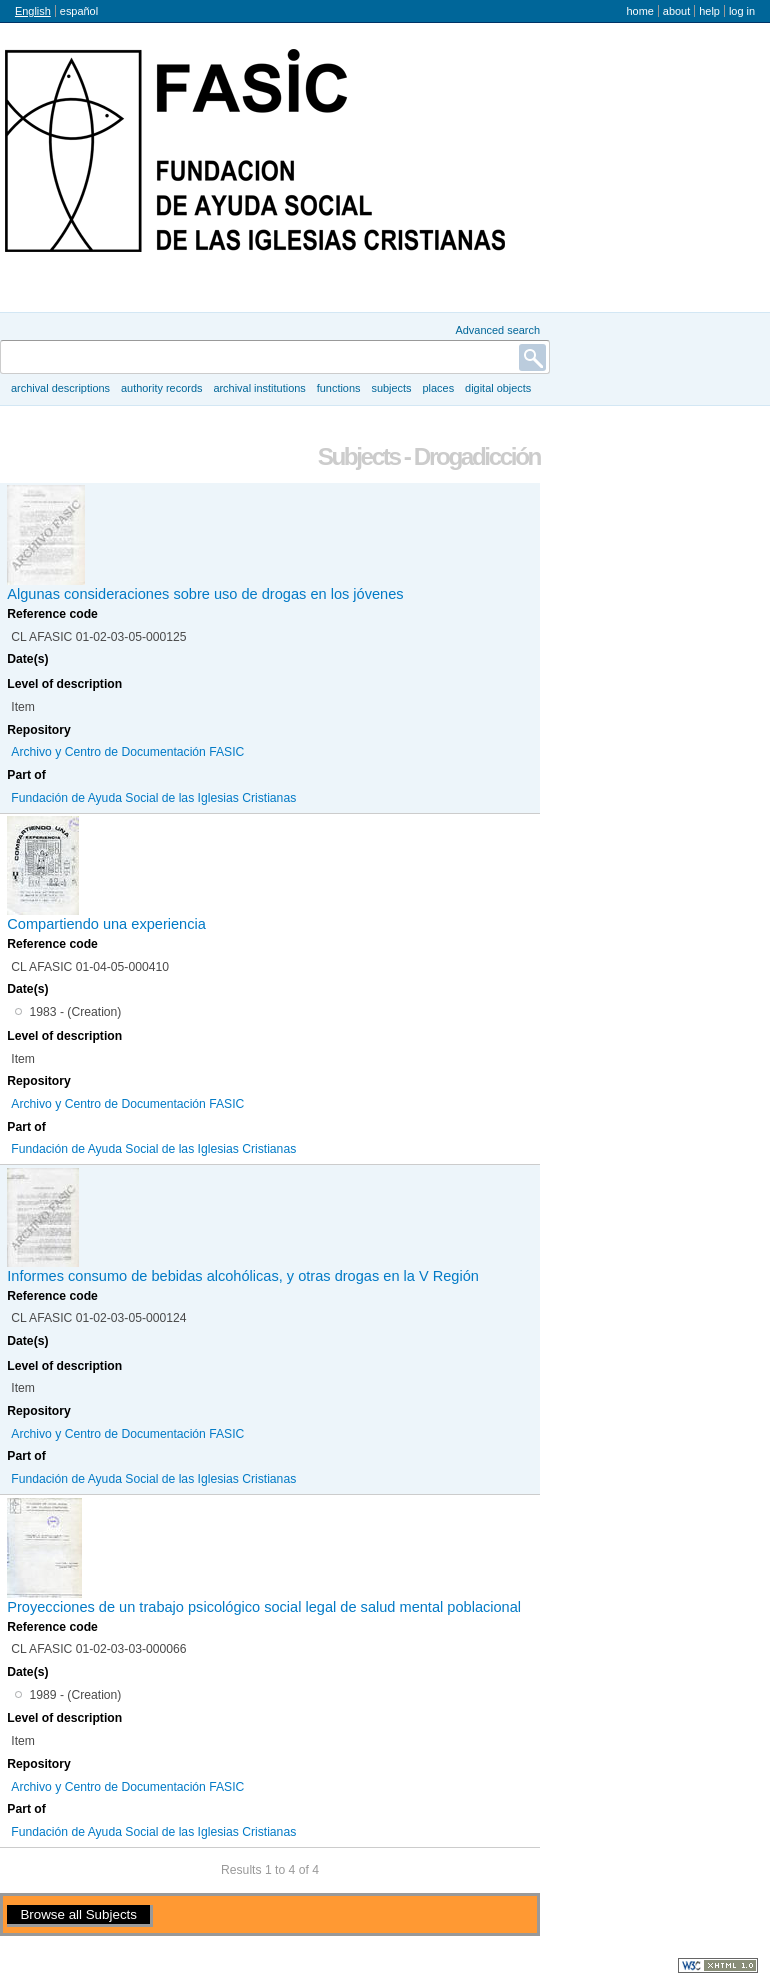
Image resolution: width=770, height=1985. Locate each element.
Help (709, 11)
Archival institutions (259, 388)
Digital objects (498, 388)
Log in (742, 11)
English (33, 11)
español (79, 11)
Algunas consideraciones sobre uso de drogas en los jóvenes (205, 594)
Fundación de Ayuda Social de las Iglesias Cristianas (153, 798)
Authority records (161, 388)
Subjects (391, 388)
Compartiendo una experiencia (106, 924)
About (676, 11)
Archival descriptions (60, 388)
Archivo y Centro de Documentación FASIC (127, 752)
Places (439, 388)
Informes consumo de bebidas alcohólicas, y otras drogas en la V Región (243, 1276)
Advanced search (497, 330)
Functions (339, 388)
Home (639, 11)
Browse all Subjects (78, 1914)
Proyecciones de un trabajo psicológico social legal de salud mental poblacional (264, 1607)
